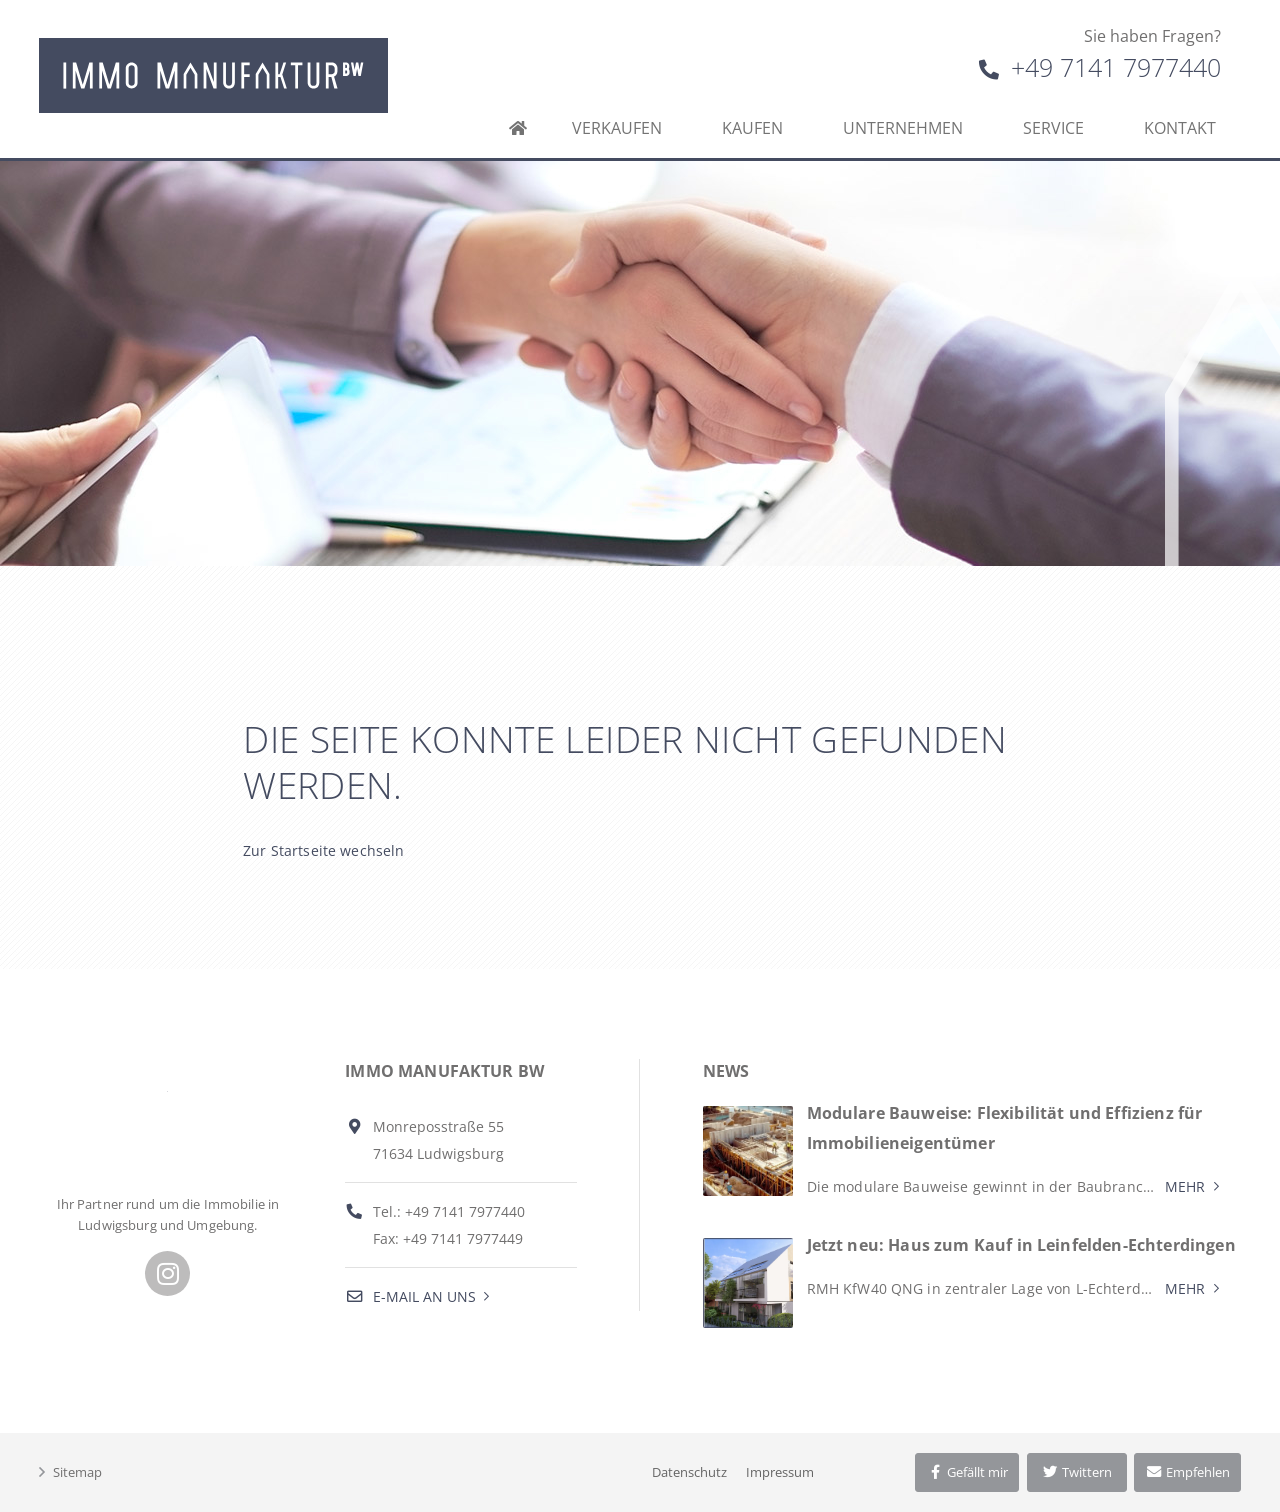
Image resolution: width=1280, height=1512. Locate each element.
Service (1053, 128)
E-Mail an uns (410, 1296)
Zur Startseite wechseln (323, 850)
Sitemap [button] (77, 1472)
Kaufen (752, 128)
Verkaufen (617, 128)
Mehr (1185, 1186)
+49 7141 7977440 (1100, 67)
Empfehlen (1187, 1472)
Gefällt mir (967, 1472)
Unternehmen (903, 128)
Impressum (780, 1472)
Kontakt (1180, 128)
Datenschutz (689, 1472)
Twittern (1076, 1472)
